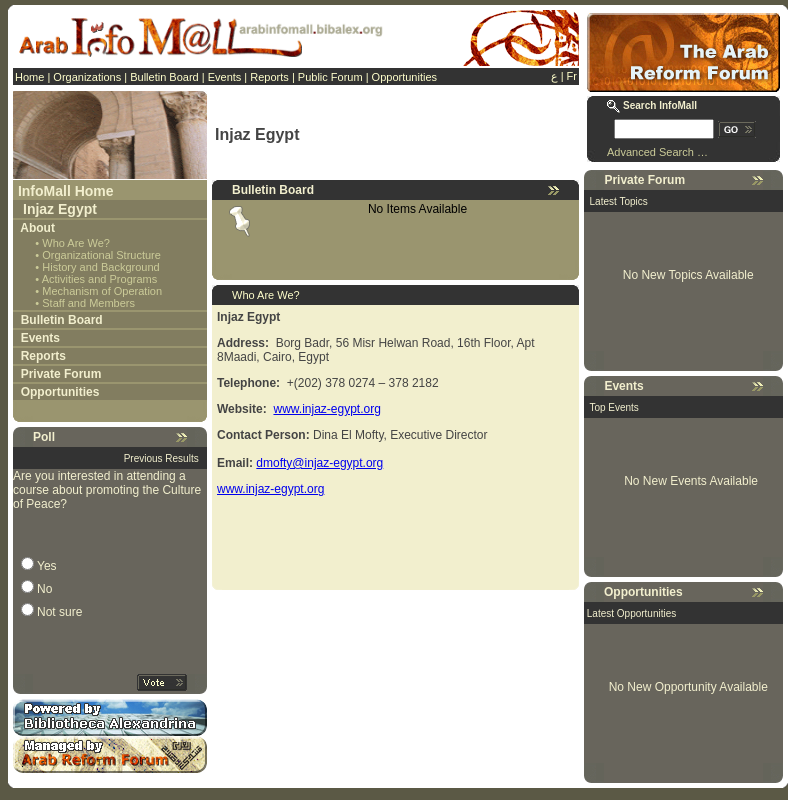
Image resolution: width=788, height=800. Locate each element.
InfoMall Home (66, 191)
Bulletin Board (164, 77)
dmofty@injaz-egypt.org (319, 463)
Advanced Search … (657, 152)
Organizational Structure (101, 255)
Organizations (87, 77)
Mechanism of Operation (102, 291)
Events (225, 77)
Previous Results (161, 458)
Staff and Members (88, 303)
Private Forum (61, 374)
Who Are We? (76, 243)
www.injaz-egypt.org (326, 409)
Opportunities (404, 77)
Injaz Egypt (60, 209)
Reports (269, 77)
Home (29, 77)
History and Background (100, 267)
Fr (572, 76)
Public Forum (330, 77)
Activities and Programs (100, 279)
